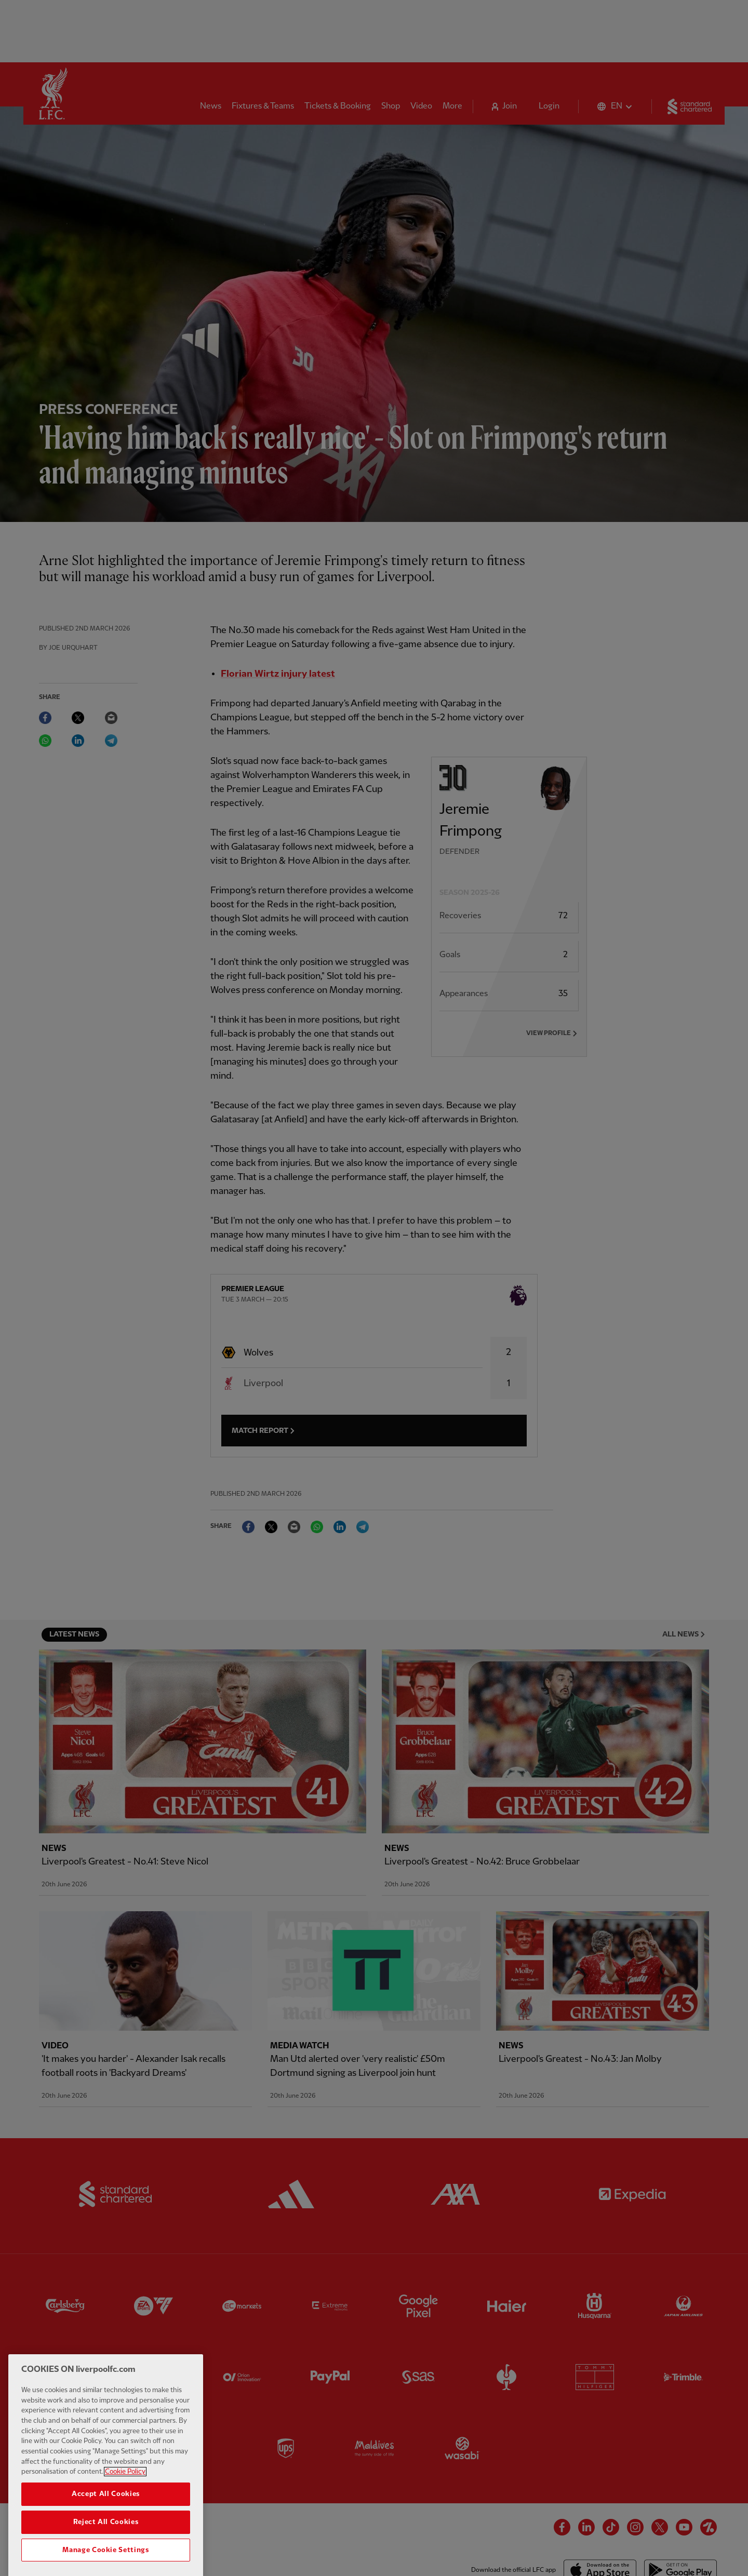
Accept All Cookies (106, 2529)
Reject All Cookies (106, 2557)
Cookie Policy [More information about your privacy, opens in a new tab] (125, 2507)
